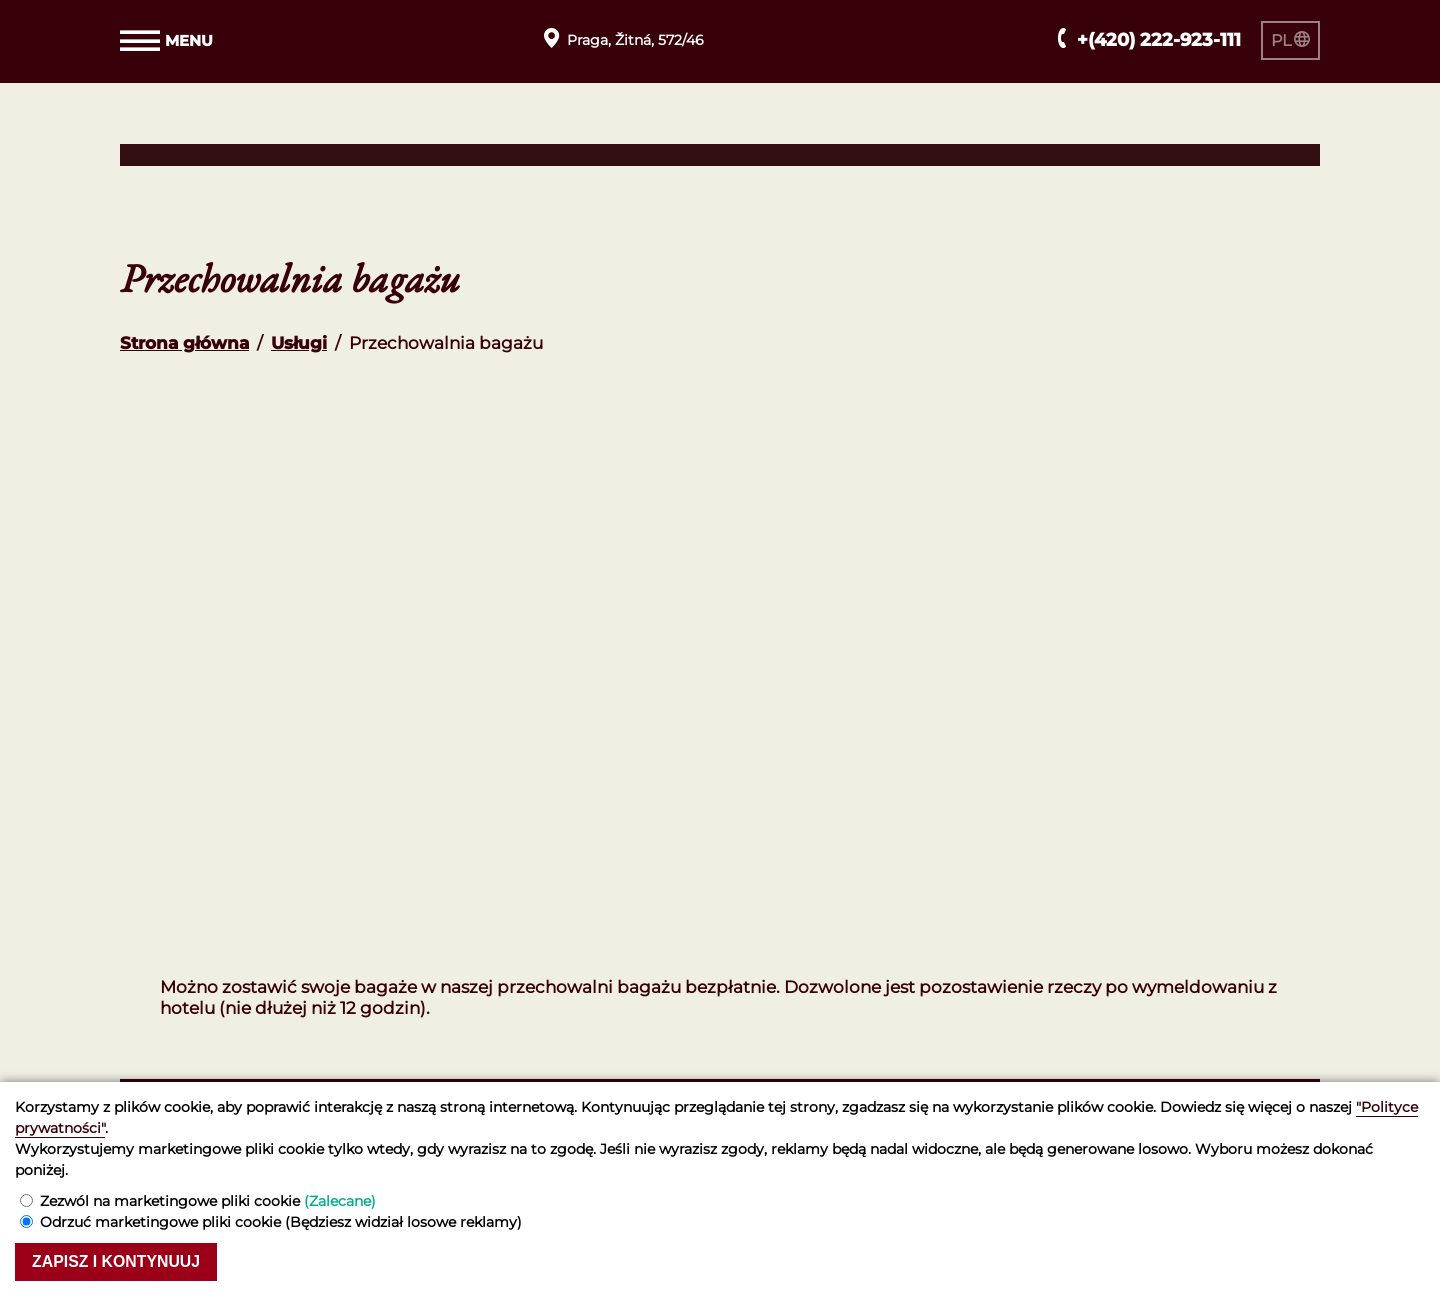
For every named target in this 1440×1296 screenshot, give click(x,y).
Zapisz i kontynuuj (125, 1260)
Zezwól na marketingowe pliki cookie (208, 1199)
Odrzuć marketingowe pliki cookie (281, 1220)
